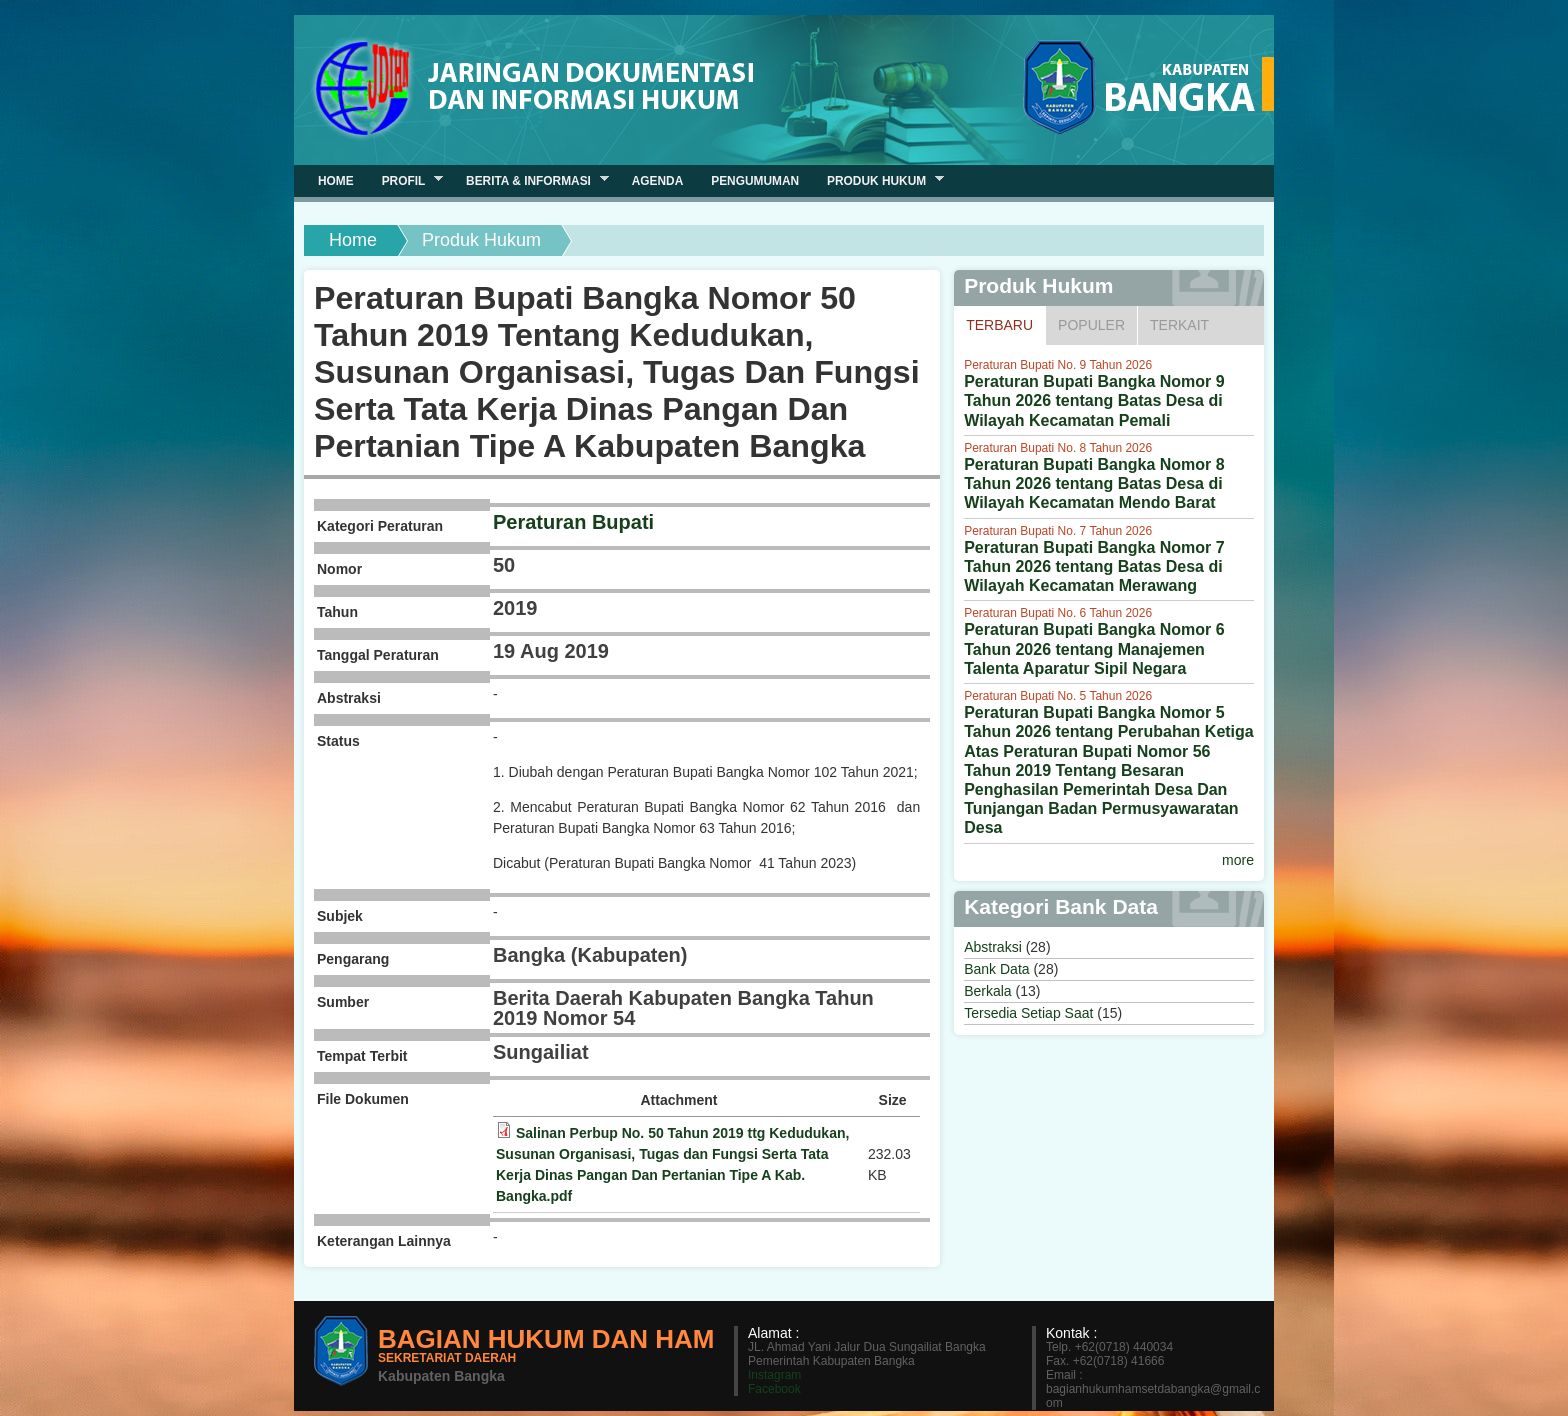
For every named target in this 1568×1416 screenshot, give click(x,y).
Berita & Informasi (530, 180)
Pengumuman (755, 181)
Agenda (658, 181)
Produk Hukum (878, 180)
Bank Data (996, 969)
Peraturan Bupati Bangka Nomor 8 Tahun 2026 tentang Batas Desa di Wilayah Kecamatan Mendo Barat (1094, 483)
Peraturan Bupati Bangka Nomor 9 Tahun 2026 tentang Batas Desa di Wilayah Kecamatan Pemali (1094, 400)
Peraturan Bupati (573, 522)
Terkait (1179, 325)
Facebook (774, 1389)
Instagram (774, 1375)
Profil (405, 180)
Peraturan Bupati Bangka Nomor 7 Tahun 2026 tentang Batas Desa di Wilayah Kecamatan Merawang (1094, 566)
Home (353, 240)
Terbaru (1005, 324)
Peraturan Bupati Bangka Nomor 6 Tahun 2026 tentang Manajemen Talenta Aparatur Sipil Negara (1094, 648)
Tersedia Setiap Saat (1028, 1013)
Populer (1091, 325)
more (1238, 860)
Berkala (987, 991)
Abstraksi (993, 947)
